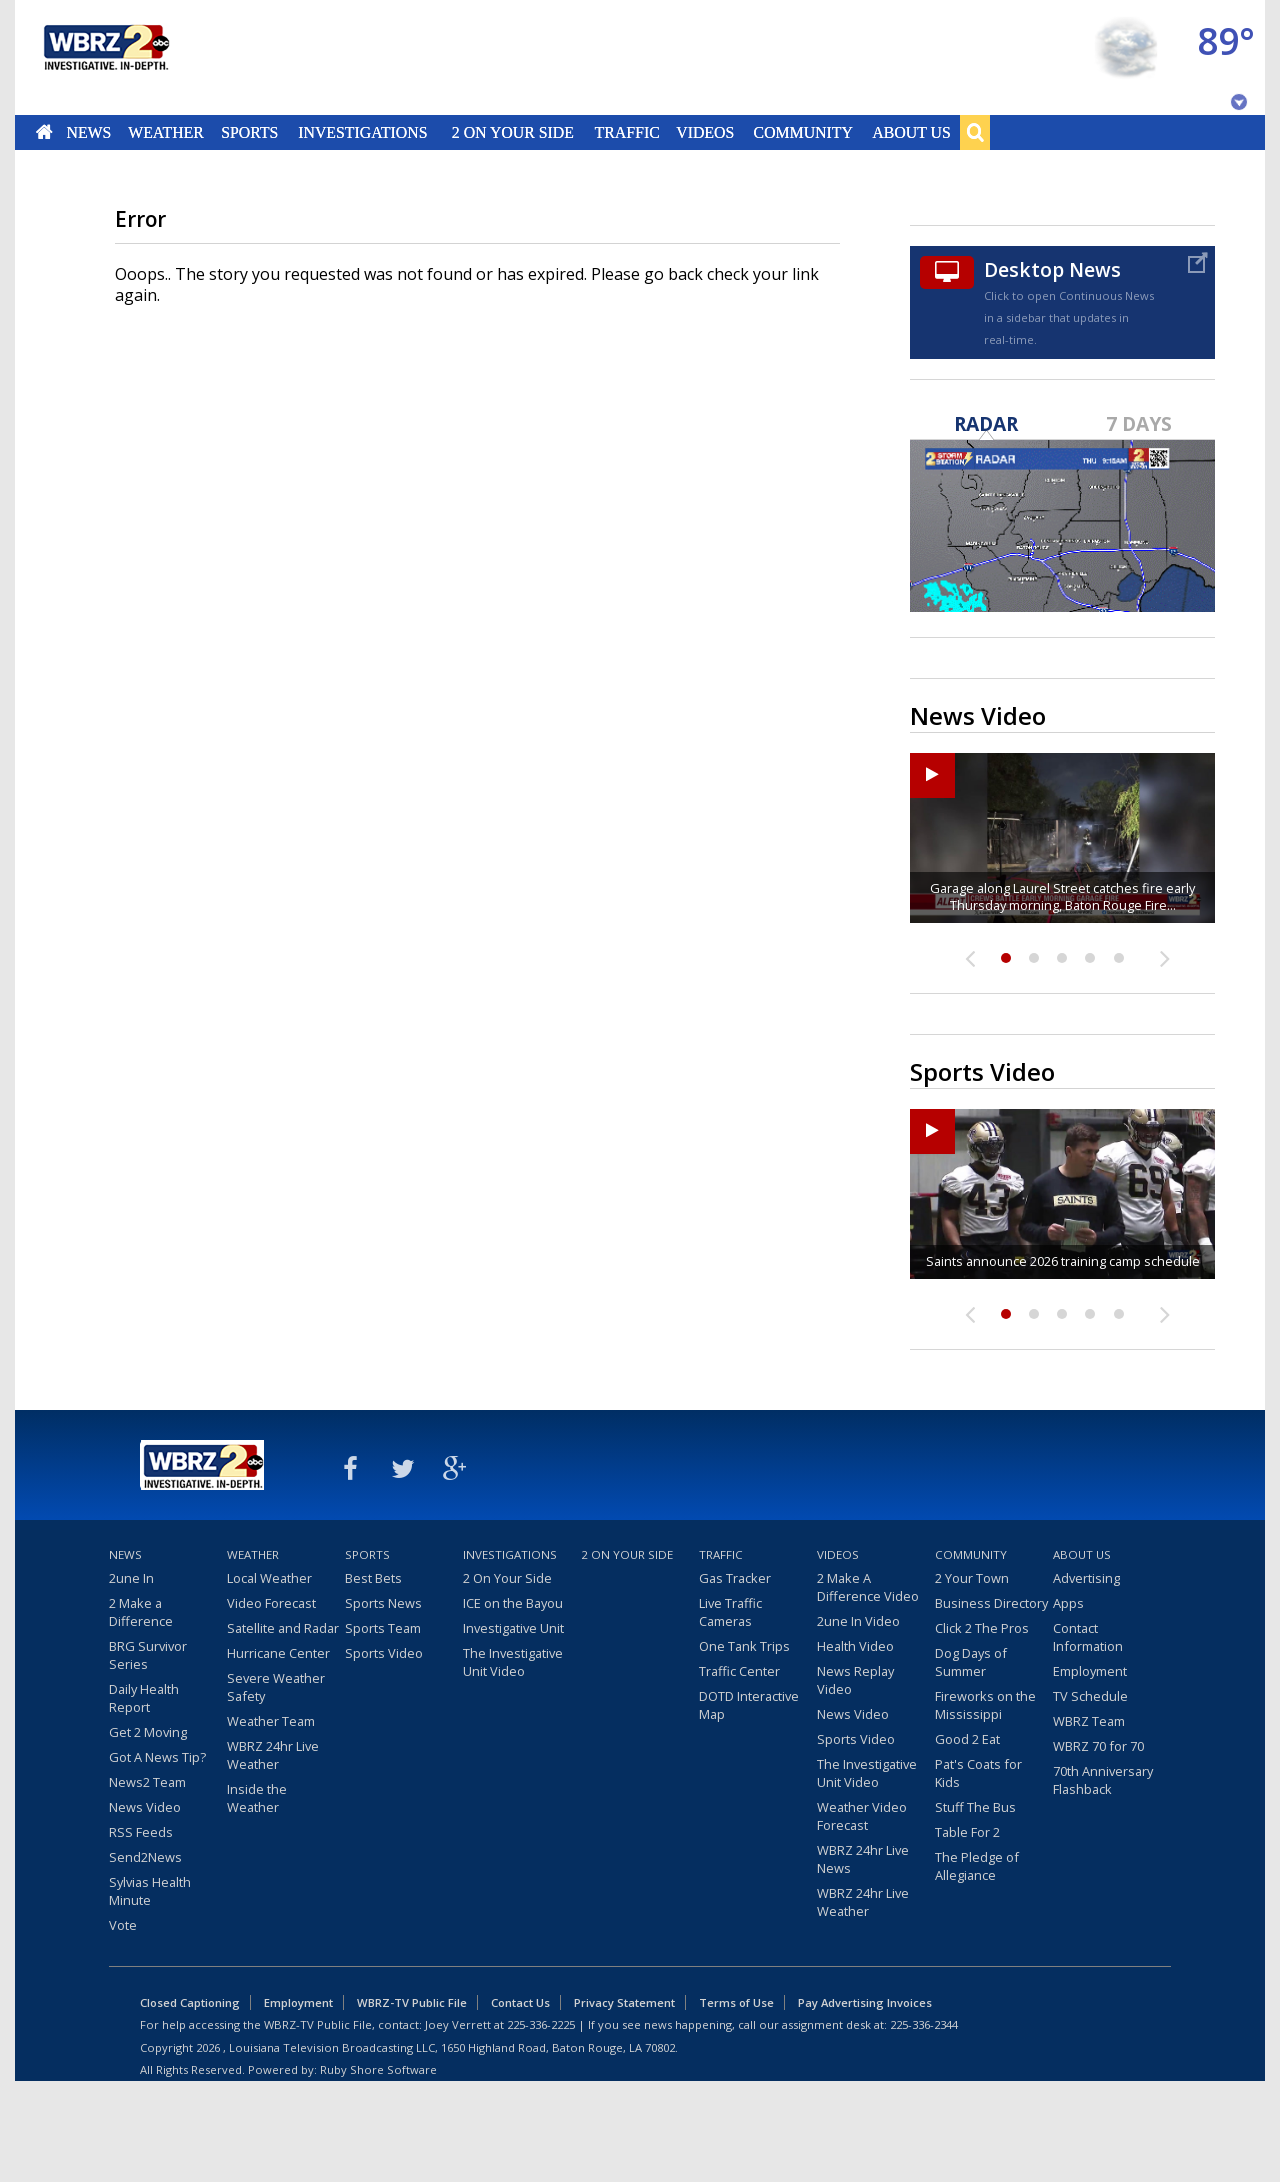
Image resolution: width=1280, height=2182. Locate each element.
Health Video (855, 1646)
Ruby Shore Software (378, 2069)
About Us (911, 132)
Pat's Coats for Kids (978, 1773)
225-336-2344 (924, 2024)
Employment (1090, 1671)
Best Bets (373, 1578)
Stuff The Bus (975, 1807)
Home (44, 132)
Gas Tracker (735, 1578)
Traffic (626, 132)
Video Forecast (271, 1603)
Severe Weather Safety (276, 1687)
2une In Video (858, 1621)
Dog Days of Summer (971, 1662)
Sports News (383, 1603)
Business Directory (991, 1603)
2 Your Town (972, 1578)
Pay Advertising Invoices (865, 2002)
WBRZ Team (1089, 1721)
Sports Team (383, 1628)
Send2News (145, 1857)
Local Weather (269, 1578)
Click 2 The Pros (982, 1628)
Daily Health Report (144, 1698)
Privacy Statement (624, 2002)
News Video (145, 1807)
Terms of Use (736, 2002)
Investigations (363, 132)
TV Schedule (1090, 1696)
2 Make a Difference (141, 1612)
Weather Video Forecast (862, 1816)
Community (802, 132)
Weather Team (271, 1721)
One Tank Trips (744, 1646)
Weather (166, 132)
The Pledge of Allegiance (977, 1866)
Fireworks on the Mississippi (985, 1705)
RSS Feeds (141, 1832)
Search (975, 132)
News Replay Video (855, 1680)
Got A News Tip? (157, 1757)
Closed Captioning (190, 2002)
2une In (131, 1578)
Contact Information (1088, 1637)
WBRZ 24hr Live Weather (273, 1755)
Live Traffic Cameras (730, 1612)
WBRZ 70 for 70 (1098, 1746)
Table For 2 (967, 1832)
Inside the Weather (257, 1798)
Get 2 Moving (148, 1732)
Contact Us (520, 2002)
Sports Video (384, 1653)
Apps (1068, 1603)
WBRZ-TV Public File (412, 2002)
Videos (705, 132)
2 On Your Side (513, 132)
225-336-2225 (541, 2024)
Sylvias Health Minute (150, 1891)
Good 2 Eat (967, 1739)
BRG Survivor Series (148, 1655)
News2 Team (147, 1782)
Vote (123, 1925)
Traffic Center (739, 1671)
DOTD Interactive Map (749, 1705)
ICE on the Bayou (513, 1603)
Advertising (1086, 1578)
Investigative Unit (513, 1628)
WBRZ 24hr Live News (863, 1859)
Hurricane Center (278, 1653)
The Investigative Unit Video (513, 1662)
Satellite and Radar (283, 1628)
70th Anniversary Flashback (1103, 1780)
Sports (249, 132)
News (88, 132)
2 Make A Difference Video (868, 1587)
